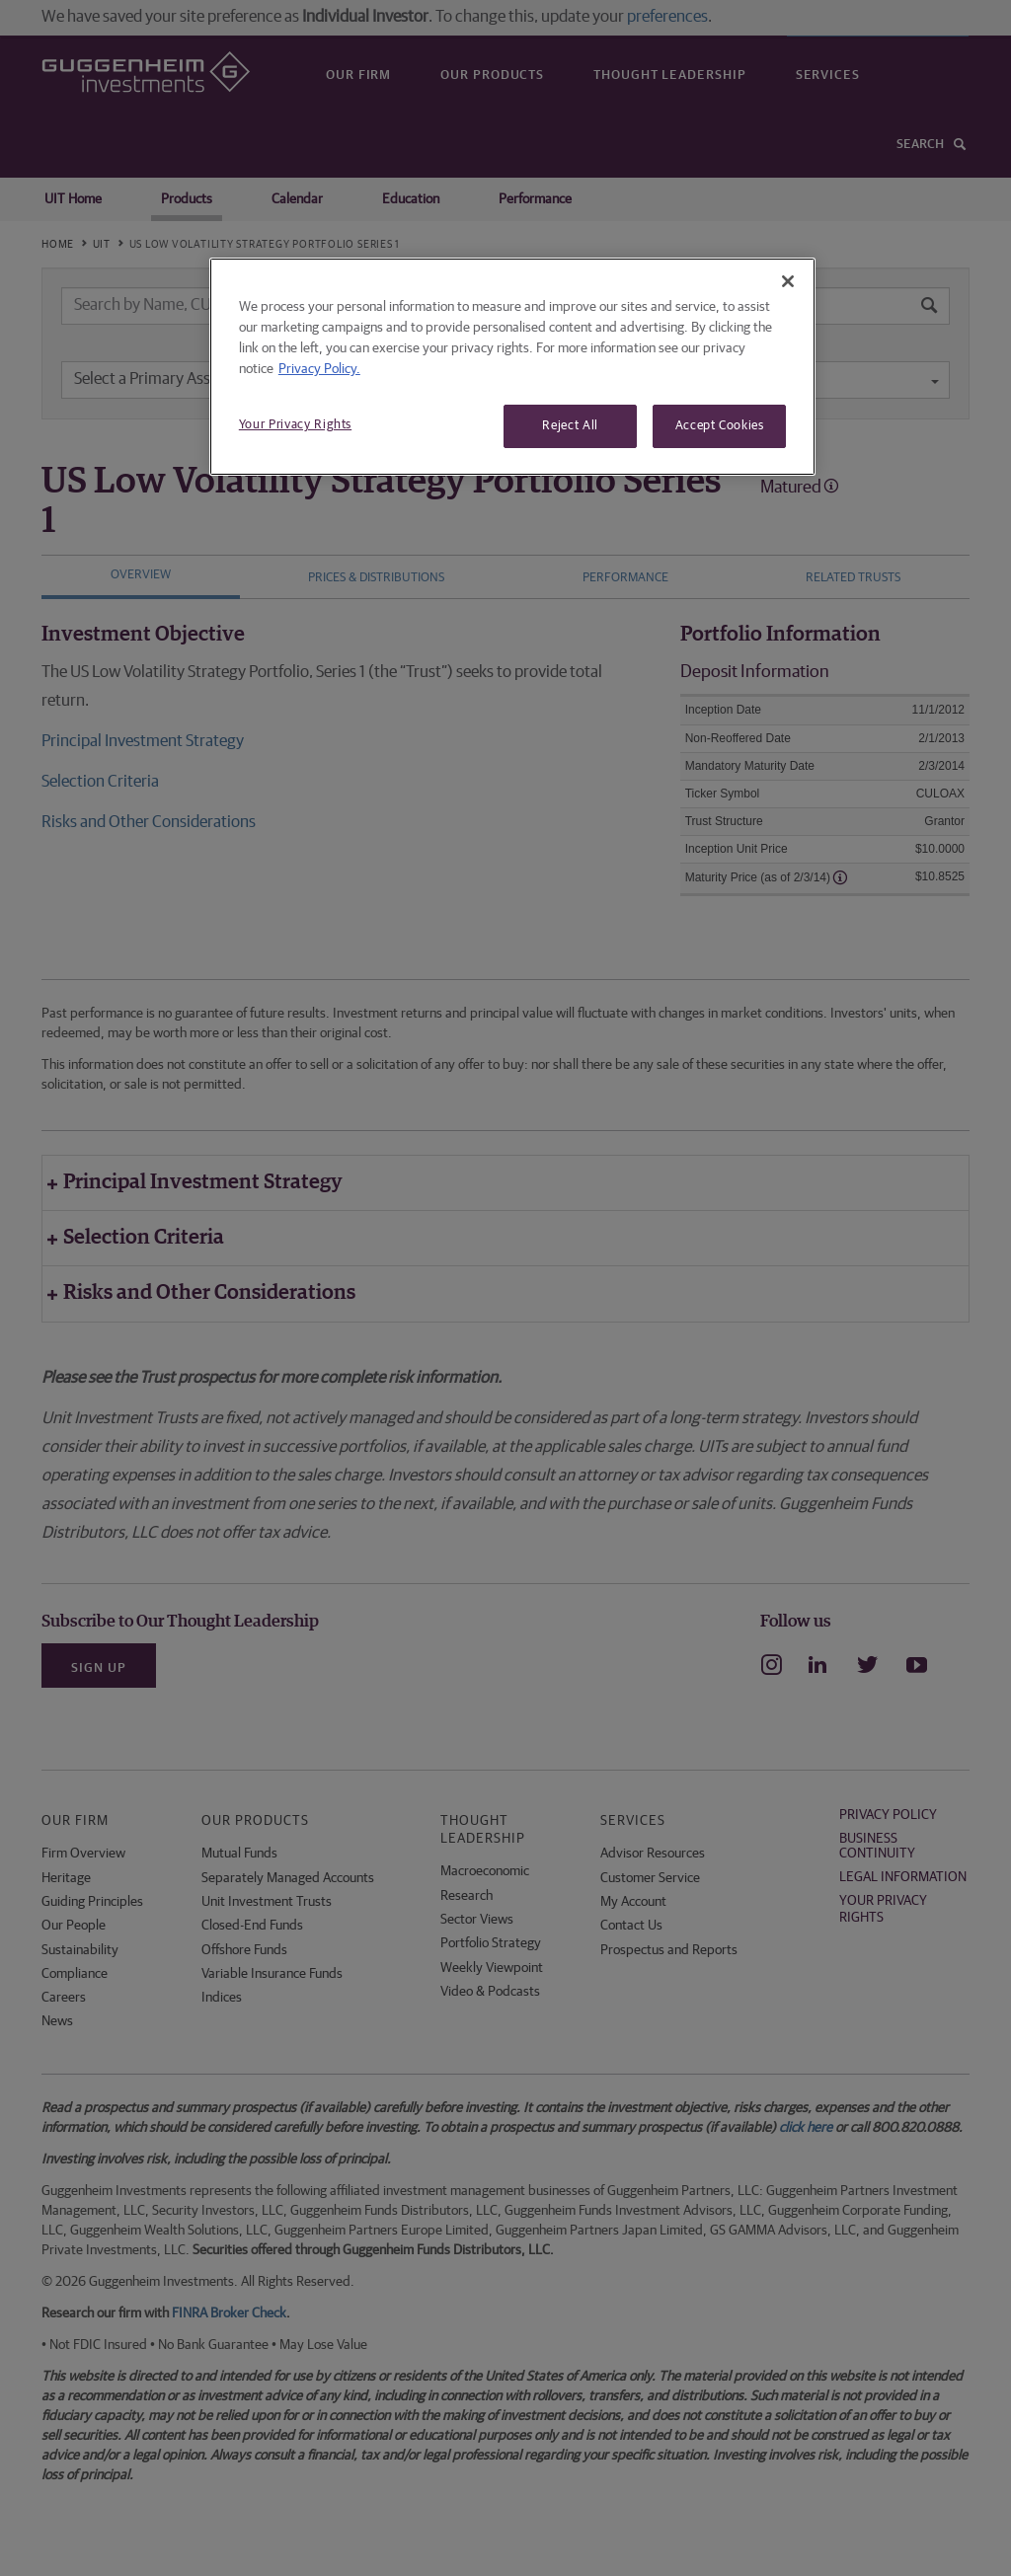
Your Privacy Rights (295, 424)
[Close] (788, 281)
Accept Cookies (719, 425)
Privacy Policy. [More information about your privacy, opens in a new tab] (319, 369)
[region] (512, 367)
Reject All (570, 425)
